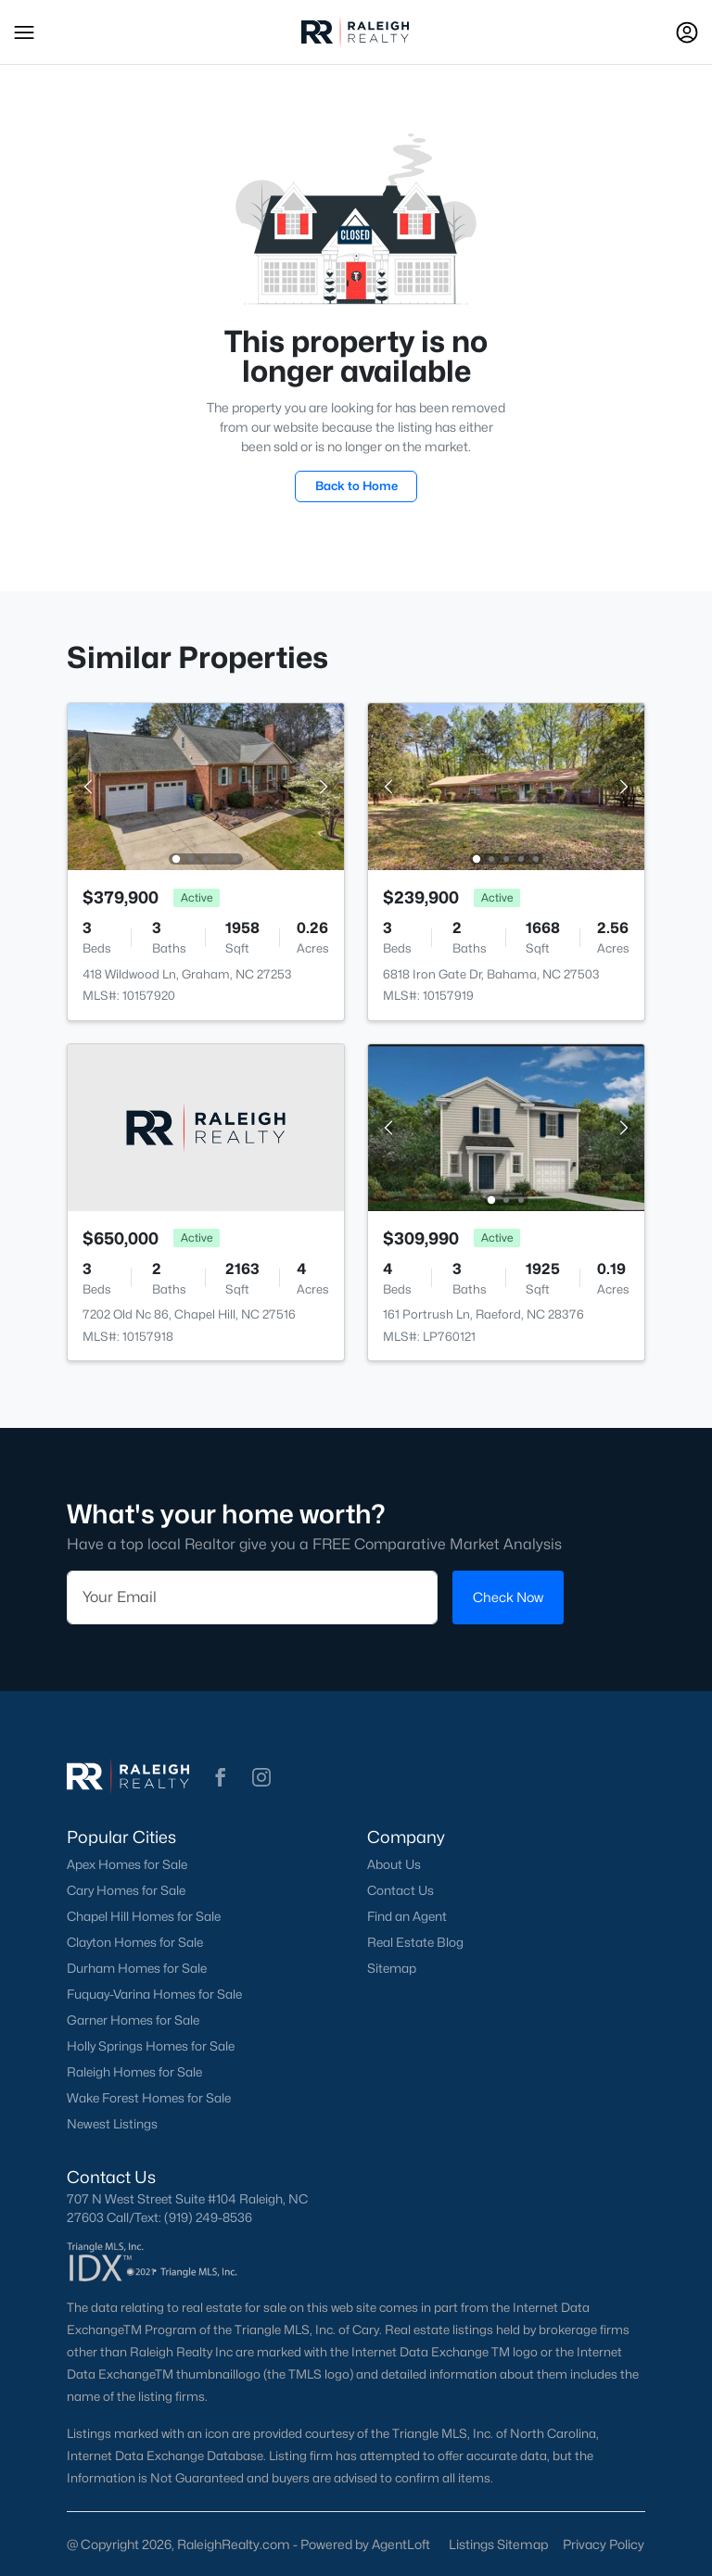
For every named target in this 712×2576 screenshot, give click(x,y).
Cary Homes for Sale (126, 1890)
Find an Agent (407, 1916)
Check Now (508, 1597)
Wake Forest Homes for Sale (149, 2097)
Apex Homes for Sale (127, 1864)
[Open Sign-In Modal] (687, 32)
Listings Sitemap (498, 2544)
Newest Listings (112, 2123)
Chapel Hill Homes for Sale (144, 1916)
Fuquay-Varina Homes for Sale (154, 1994)
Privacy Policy (603, 2544)
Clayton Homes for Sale (135, 1942)
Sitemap (391, 1968)
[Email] (252, 1597)
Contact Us (400, 1890)
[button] (24, 32)
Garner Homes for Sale (133, 2020)
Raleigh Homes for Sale (134, 2072)
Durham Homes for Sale (137, 1968)
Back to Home (356, 485)
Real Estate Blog (415, 1942)
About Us (394, 1864)
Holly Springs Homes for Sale (151, 2046)
